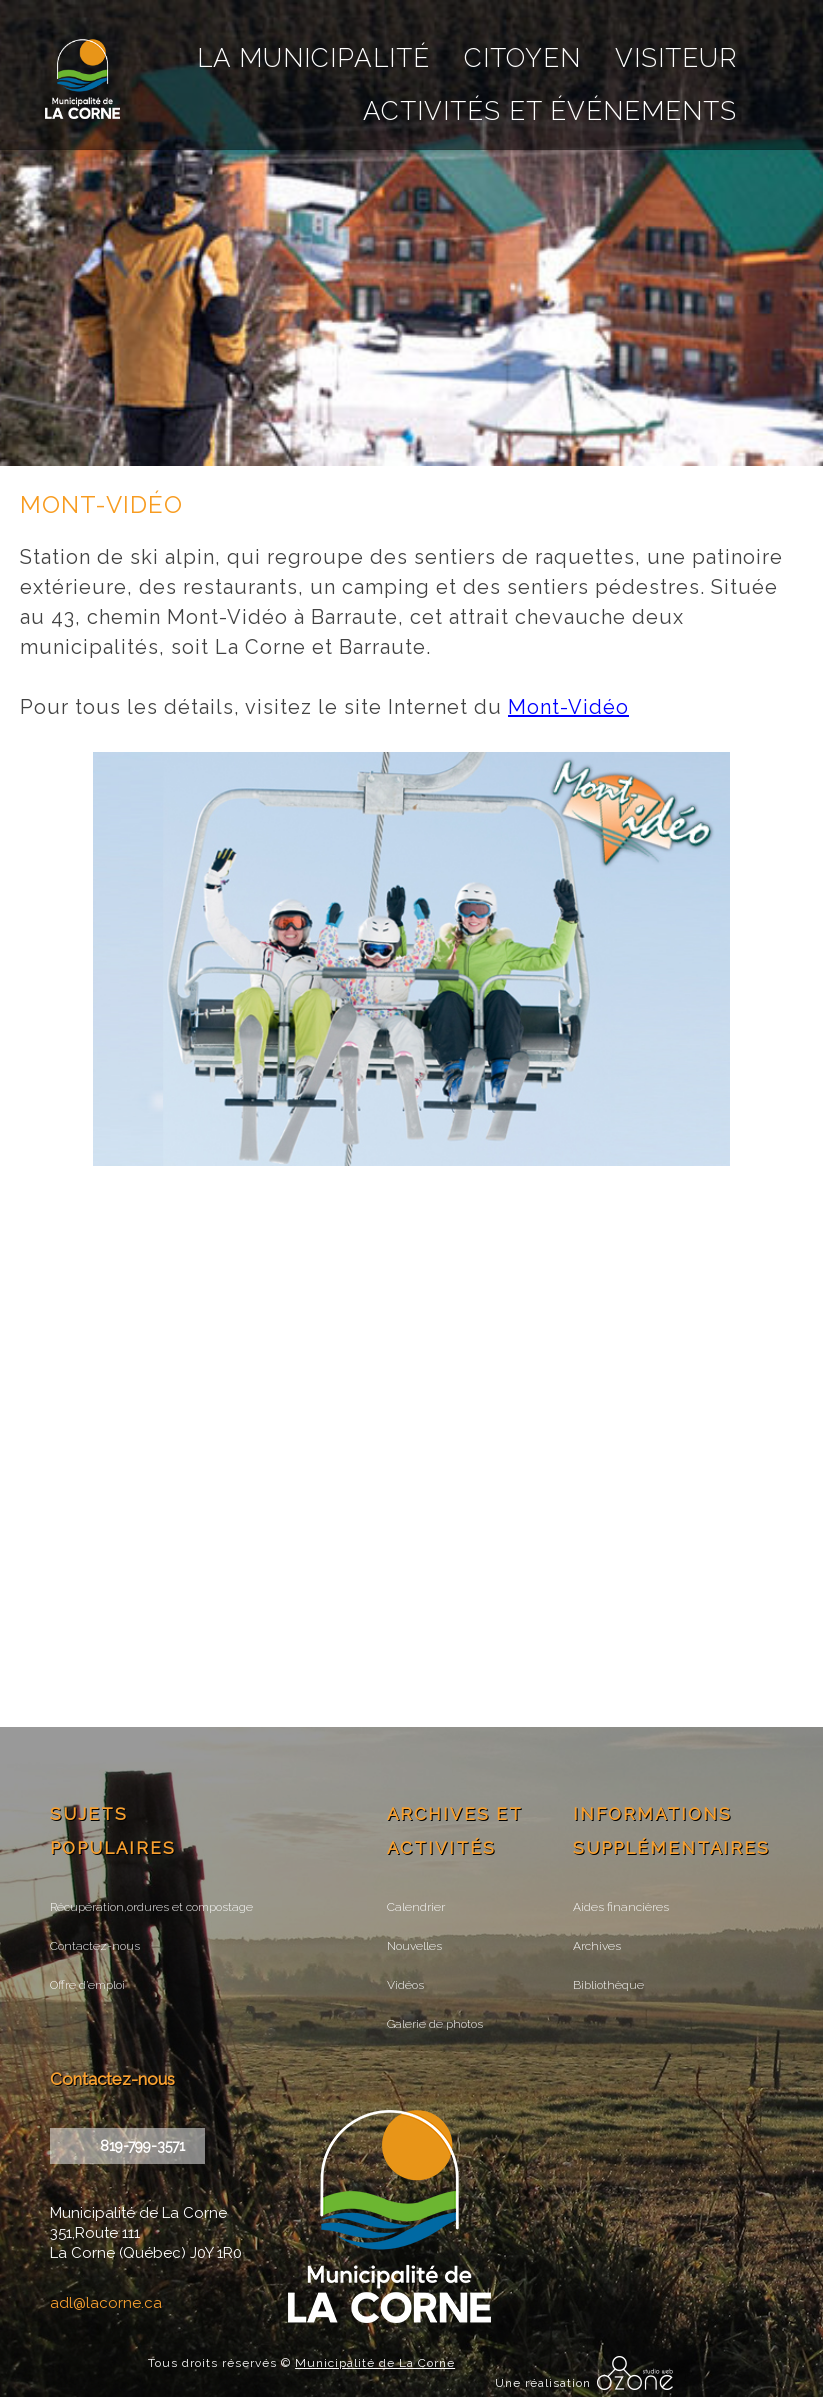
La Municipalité (313, 58)
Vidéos (405, 1985)
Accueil (543, 27)
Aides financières (621, 1907)
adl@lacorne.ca (106, 2303)
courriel (605, 27)
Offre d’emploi (87, 1985)
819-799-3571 (142, 2146)
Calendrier (416, 1907)
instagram (667, 27)
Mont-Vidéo (568, 707)
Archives (597, 1946)
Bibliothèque (608, 1985)
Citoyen (522, 58)
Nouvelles (414, 1946)
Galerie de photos (435, 2024)
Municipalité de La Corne (375, 2363)
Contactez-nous (95, 1946)
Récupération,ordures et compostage (151, 1907)
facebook (636, 27)
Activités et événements (550, 111)
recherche (574, 27)
